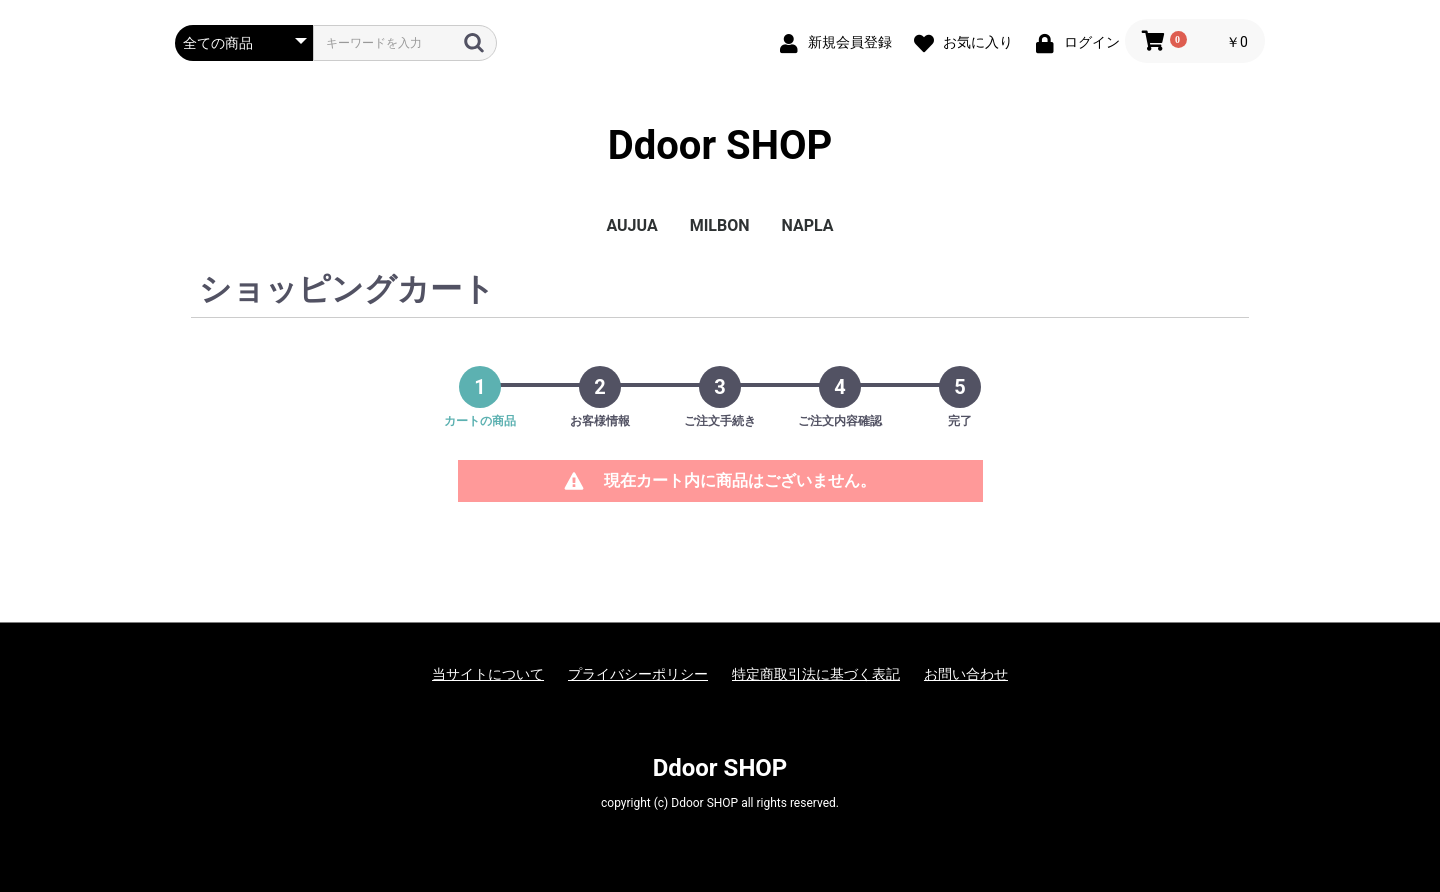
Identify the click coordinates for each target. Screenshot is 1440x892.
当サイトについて (488, 674)
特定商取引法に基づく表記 (816, 674)
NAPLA (808, 225)
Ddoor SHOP (720, 145)
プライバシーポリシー (638, 674)
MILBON (720, 225)
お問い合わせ (966, 674)
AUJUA (631, 225)
